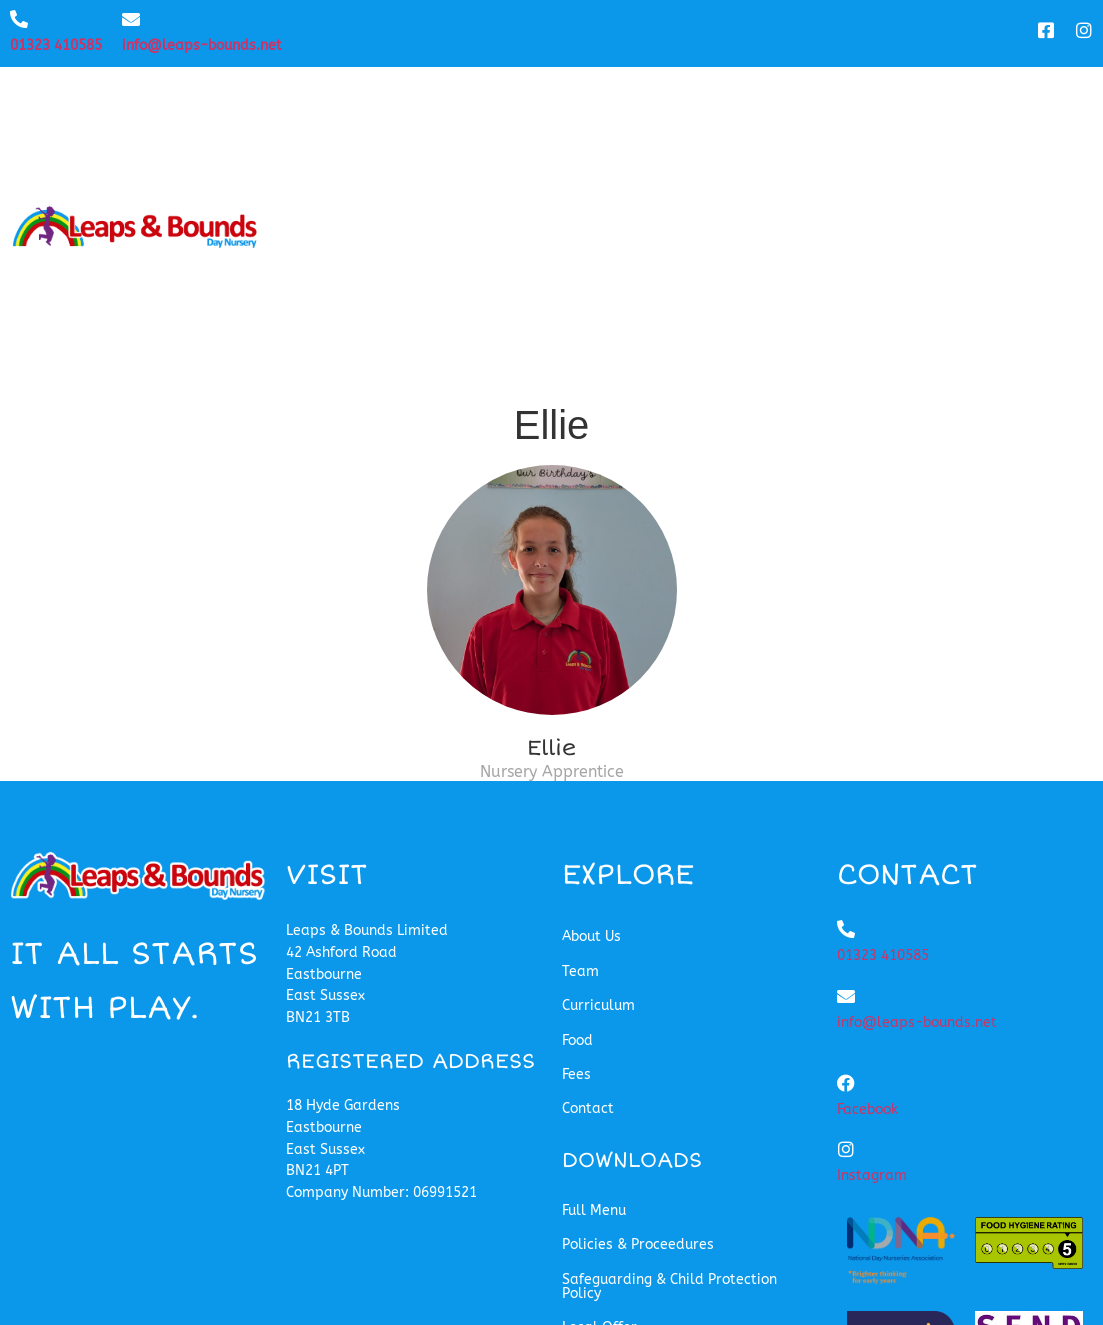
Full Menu (594, 957)
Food (848, 103)
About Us (499, 103)
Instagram (872, 923)
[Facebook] (846, 830)
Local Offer (599, 1075)
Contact (1031, 103)
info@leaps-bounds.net (202, 45)
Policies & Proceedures (638, 992)
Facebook (867, 856)
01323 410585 (56, 45)
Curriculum (727, 103)
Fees (931, 103)
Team (606, 103)
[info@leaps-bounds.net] (131, 19)
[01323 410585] (19, 19)
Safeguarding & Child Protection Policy (669, 1033)
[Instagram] (846, 897)
